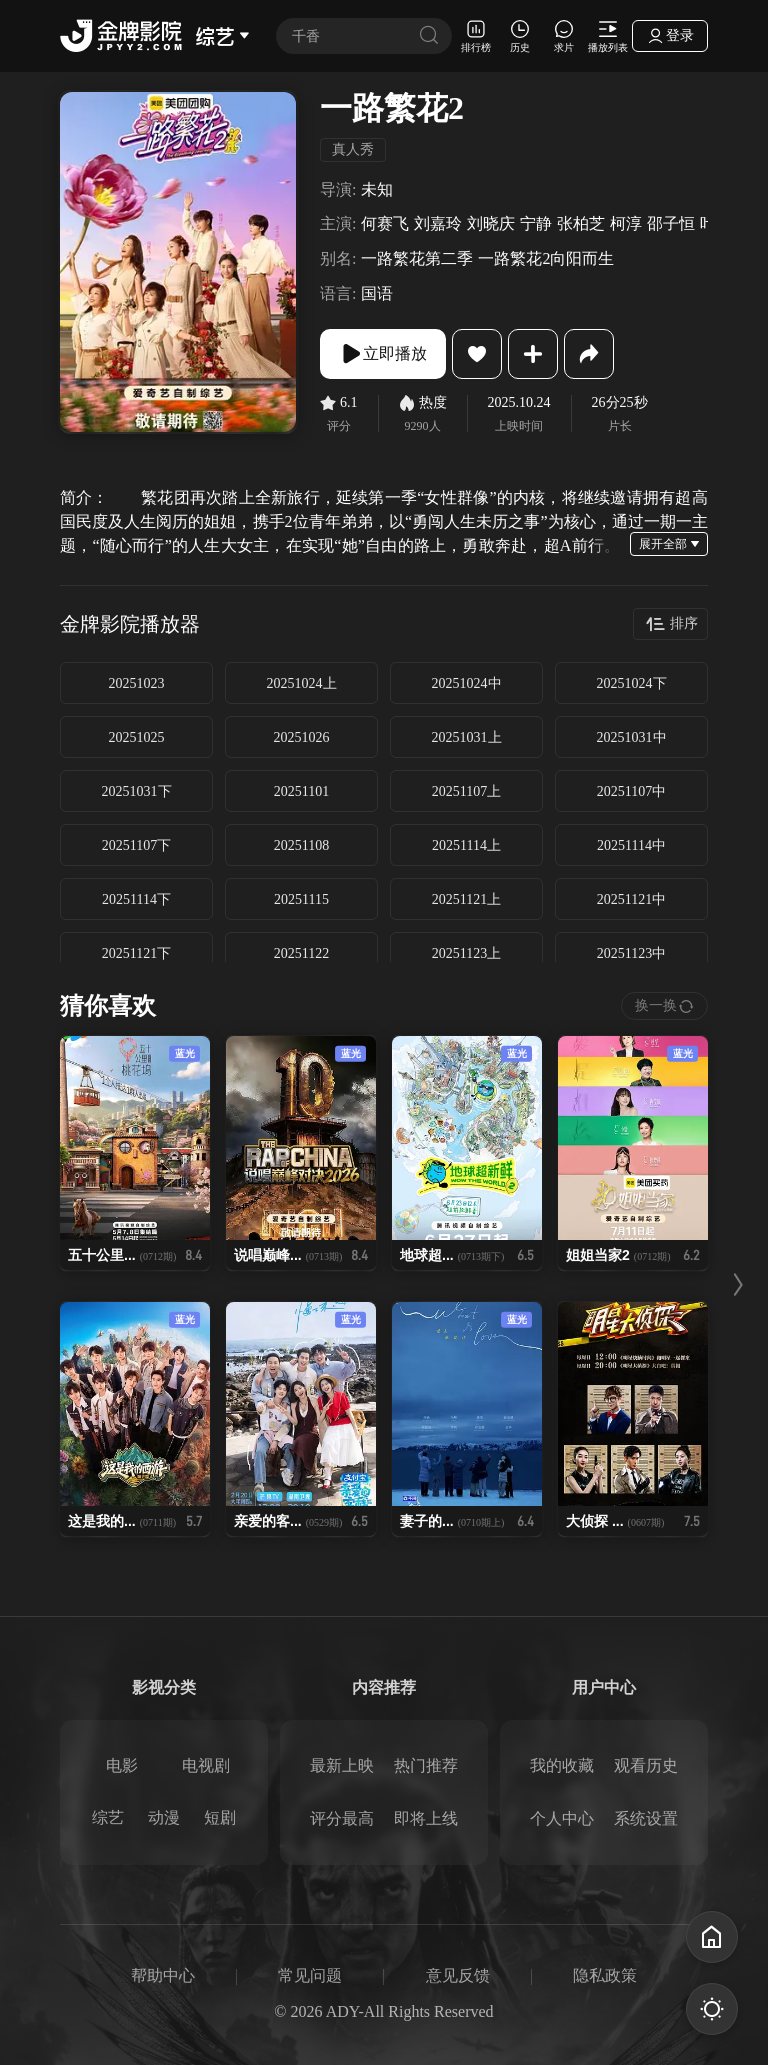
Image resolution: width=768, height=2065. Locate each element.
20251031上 (467, 737)
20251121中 (631, 899)
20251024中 (467, 683)
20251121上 (466, 899)
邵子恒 (671, 223)
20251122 (301, 953)
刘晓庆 (491, 223)
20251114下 (136, 899)
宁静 (536, 223)
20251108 (301, 845)
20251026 (302, 737)
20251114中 (631, 845)
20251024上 (302, 683)
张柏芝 (581, 223)
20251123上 (466, 953)
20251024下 (632, 683)
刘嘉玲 (438, 223)
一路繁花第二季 (417, 258)
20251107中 (631, 791)
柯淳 (626, 223)
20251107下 (136, 845)
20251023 (137, 683)
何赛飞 (385, 223)
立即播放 (383, 354)
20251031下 (137, 791)
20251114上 (466, 845)
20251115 (301, 899)
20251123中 (631, 953)
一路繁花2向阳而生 (546, 258)
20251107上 (466, 791)
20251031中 (632, 737)
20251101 (301, 791)
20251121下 (136, 953)
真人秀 (353, 149)
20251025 (137, 737)
